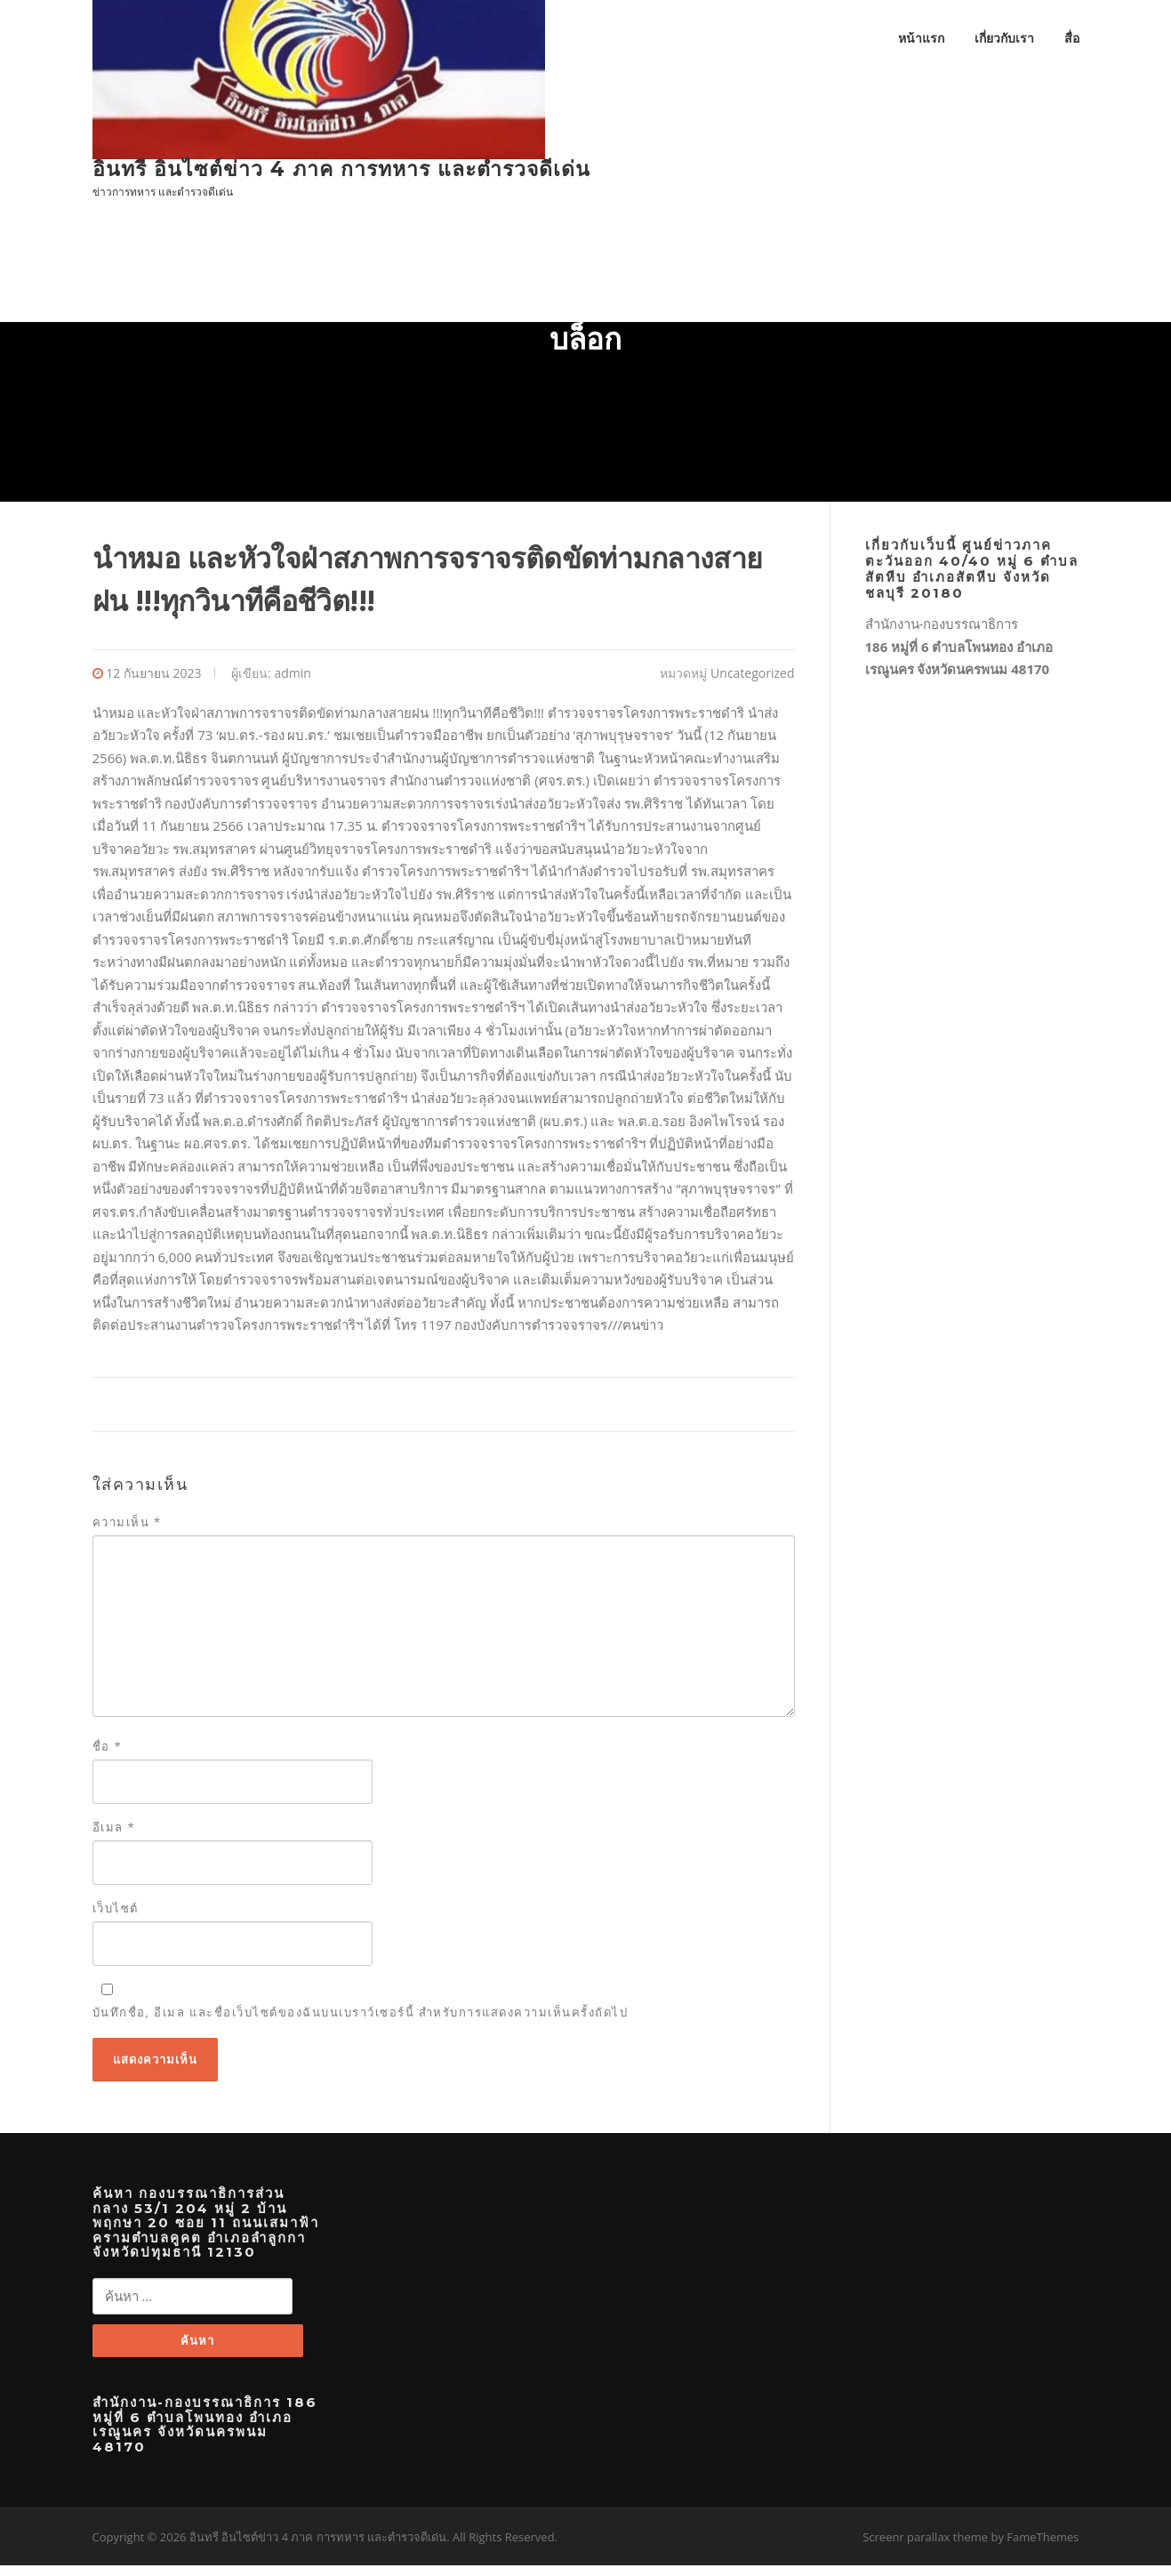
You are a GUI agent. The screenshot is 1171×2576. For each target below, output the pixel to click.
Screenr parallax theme (925, 2548)
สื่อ (1071, 37)
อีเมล (114, 1835)
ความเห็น (127, 1530)
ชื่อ (107, 1754)
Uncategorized (752, 680)
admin (292, 680)
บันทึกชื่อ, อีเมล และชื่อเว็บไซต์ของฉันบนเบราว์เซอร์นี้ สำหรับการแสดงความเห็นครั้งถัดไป (360, 2020)
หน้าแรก (921, 37)
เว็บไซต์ (115, 1917)
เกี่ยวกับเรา (1004, 37)
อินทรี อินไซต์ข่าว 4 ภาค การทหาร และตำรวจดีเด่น (341, 169)
